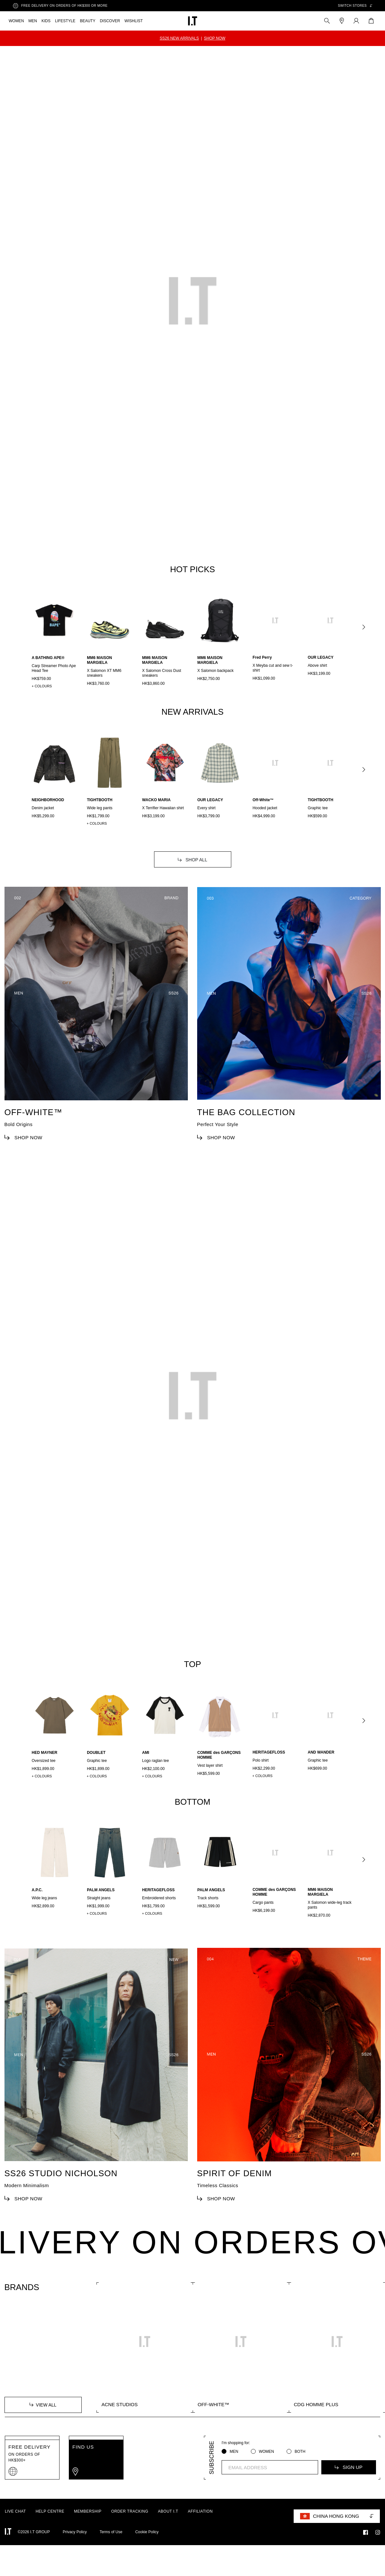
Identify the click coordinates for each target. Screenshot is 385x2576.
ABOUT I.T (168, 2527)
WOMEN (16, 21)
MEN (32, 21)
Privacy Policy (75, 2547)
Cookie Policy (147, 2547)
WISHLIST (133, 21)
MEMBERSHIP (88, 2527)
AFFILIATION (200, 2527)
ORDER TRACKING (129, 2527)
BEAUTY (87, 21)
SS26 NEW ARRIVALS (179, 38)
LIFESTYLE (65, 21)
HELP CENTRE (50, 2527)
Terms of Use (111, 2547)
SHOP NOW (214, 38)
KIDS (45, 21)
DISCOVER (110, 21)
